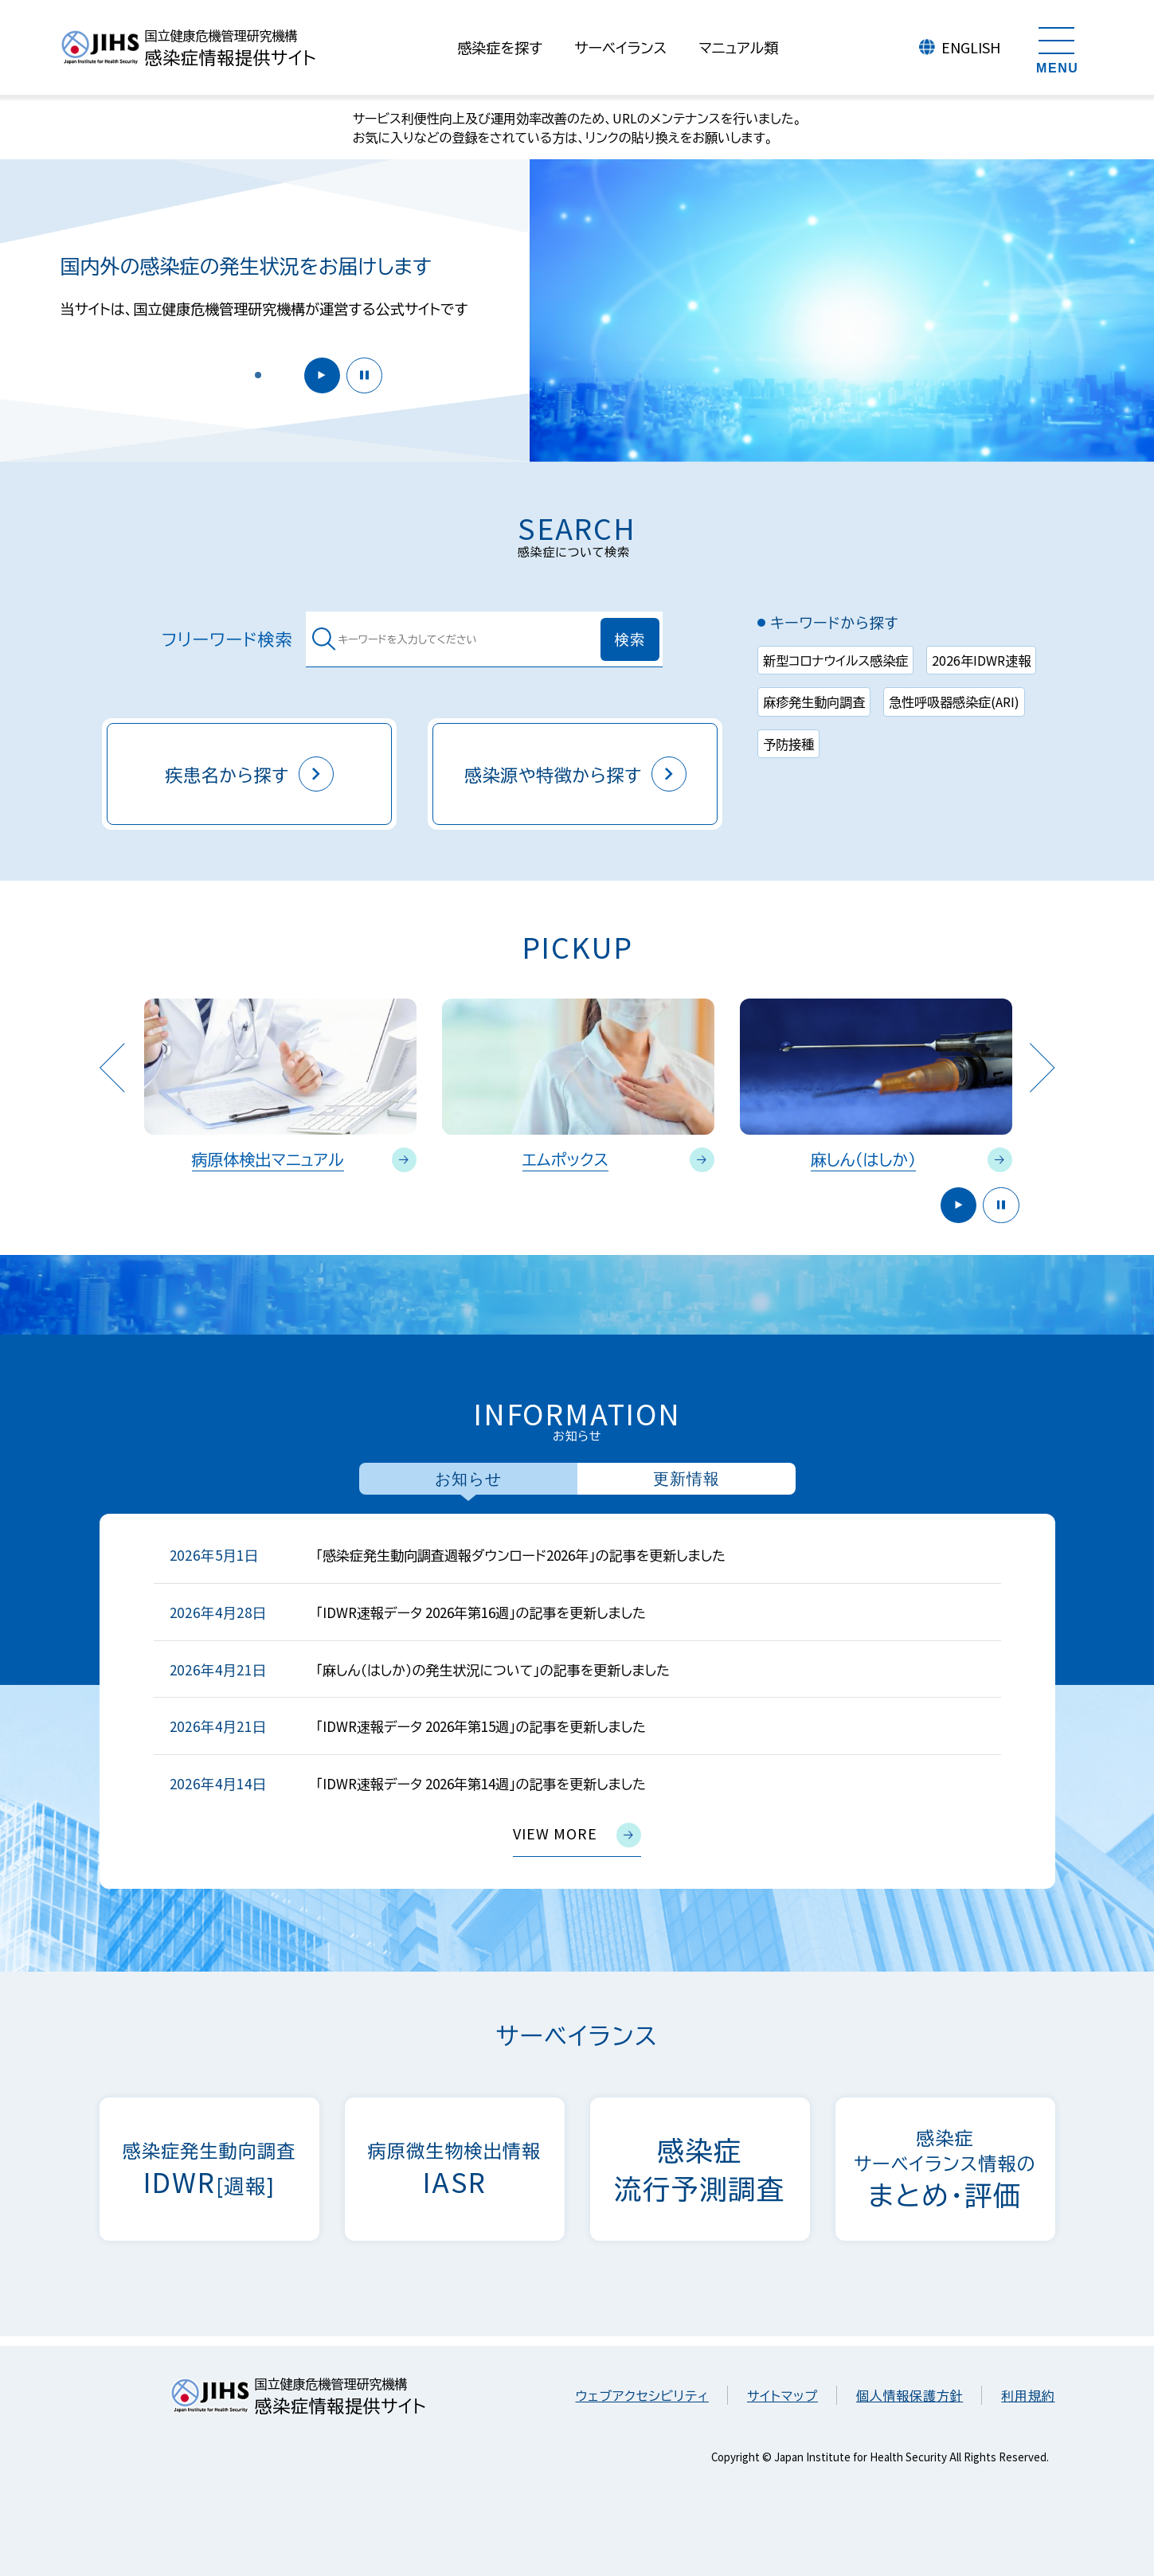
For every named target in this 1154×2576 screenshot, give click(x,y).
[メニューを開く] (1057, 47)
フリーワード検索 (227, 639)
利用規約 (1027, 2395)
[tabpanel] (577, 1701)
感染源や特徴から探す (575, 774)
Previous (112, 1067)
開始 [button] (316, 374)
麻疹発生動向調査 (814, 701)
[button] (258, 374)
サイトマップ (782, 2395)
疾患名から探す (249, 774)
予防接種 (788, 743)
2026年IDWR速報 (981, 660)
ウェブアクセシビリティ (642, 2395)
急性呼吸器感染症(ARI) (954, 701)
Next (1041, 1067)
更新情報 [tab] (686, 1478)
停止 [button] (362, 374)
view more (576, 1835)
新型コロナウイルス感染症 (835, 660)
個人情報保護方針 (909, 2395)
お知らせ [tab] (468, 1478)
